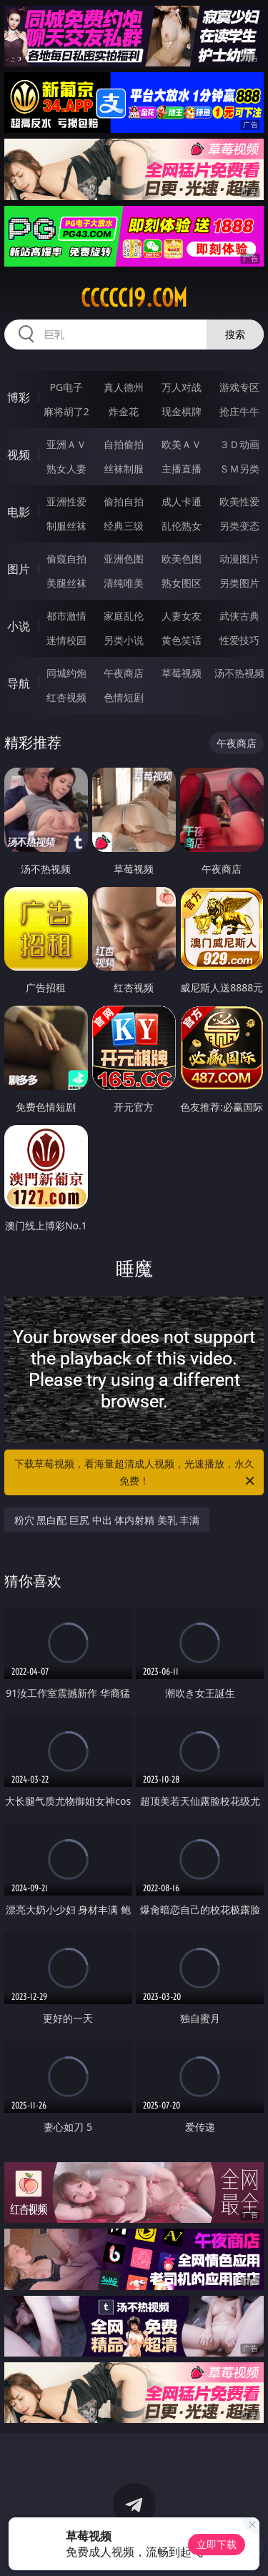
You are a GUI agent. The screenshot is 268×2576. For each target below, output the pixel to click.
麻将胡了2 (66, 411)
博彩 (18, 397)
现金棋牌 (182, 411)
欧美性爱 (239, 501)
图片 (18, 569)
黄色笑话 (182, 640)
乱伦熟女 (182, 525)
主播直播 (182, 468)
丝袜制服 (124, 468)
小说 (18, 626)
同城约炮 (66, 673)
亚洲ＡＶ (66, 444)
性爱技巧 (239, 640)
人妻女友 (182, 616)
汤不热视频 (239, 673)
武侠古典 (239, 616)
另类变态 (239, 525)
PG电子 (66, 387)
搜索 (235, 334)
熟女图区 (182, 583)
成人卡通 (182, 501)
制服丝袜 (66, 525)
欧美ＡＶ (182, 444)
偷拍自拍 (124, 501)
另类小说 (124, 640)
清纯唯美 (124, 583)
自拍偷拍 (124, 444)
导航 (18, 683)
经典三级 (124, 525)
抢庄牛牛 (239, 411)
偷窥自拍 (66, 558)
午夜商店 (124, 673)
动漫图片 (239, 558)
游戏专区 (239, 387)
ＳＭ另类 (239, 468)
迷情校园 (66, 640)
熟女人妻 (66, 468)
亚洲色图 (124, 558)
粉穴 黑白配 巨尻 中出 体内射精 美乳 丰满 (107, 1520)
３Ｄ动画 (239, 444)
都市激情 (66, 616)
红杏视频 (66, 697)
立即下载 (217, 2544)
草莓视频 (182, 673)
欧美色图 (182, 558)
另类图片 (239, 583)
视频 (18, 454)
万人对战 (182, 387)
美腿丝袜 (66, 583)
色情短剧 (124, 697)
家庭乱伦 (124, 616)
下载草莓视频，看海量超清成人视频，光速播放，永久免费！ (135, 1473)
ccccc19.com (134, 298)
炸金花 (124, 411)
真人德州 (124, 387)
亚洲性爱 (66, 501)
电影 (18, 512)
